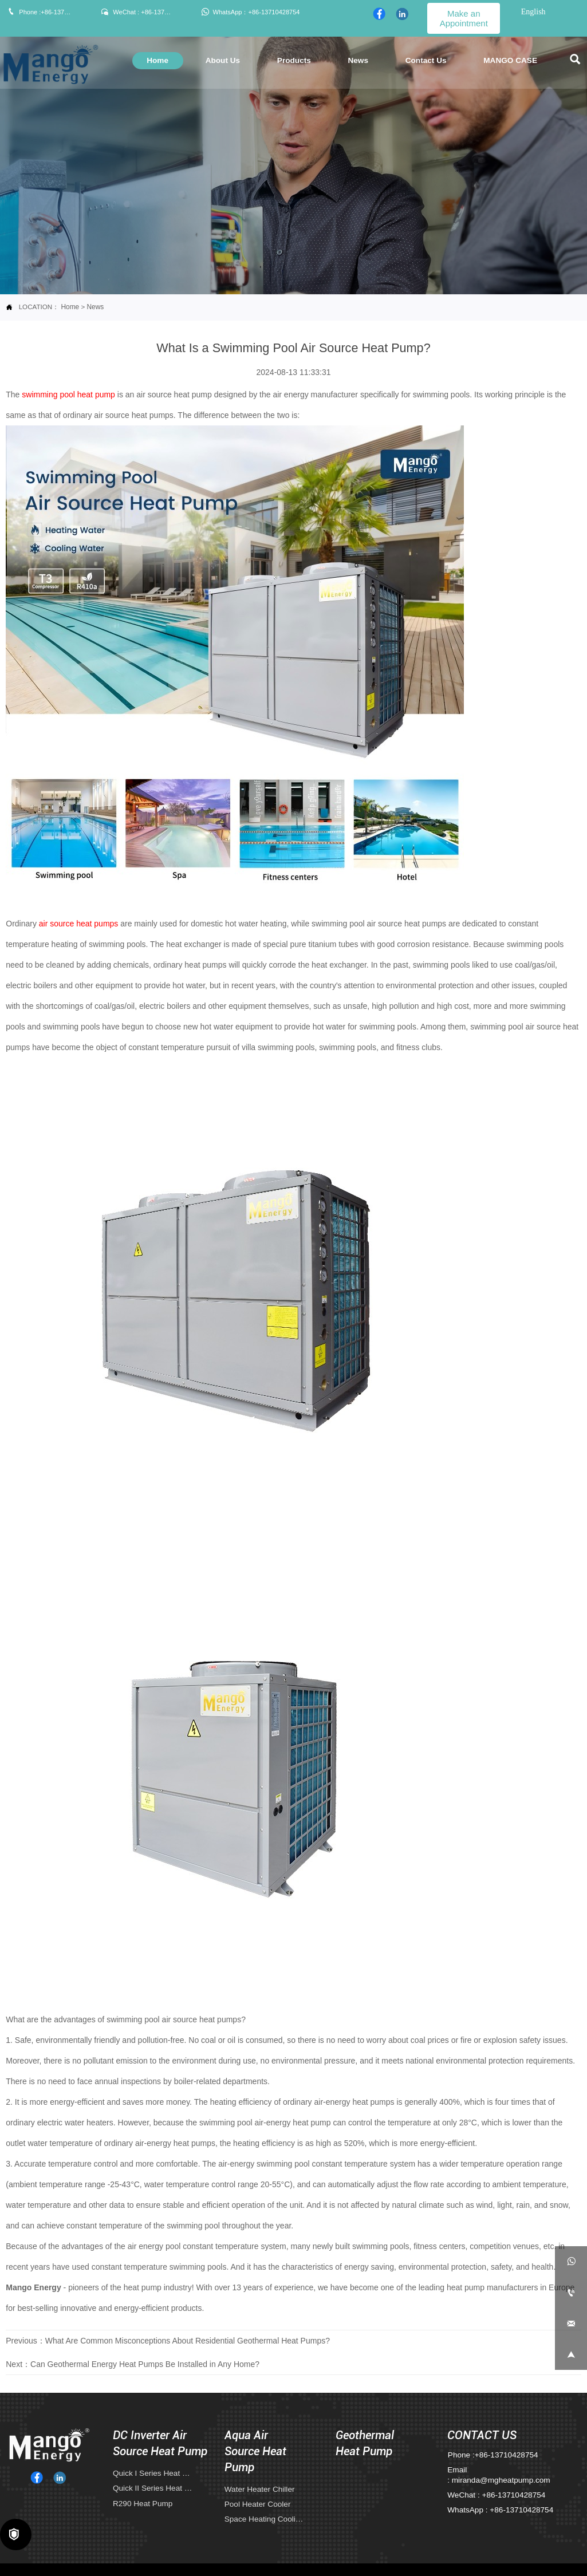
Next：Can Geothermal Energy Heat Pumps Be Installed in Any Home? (132, 2364)
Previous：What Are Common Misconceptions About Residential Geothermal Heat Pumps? (168, 2340)
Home (69, 306)
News (94, 306)
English (533, 11)
